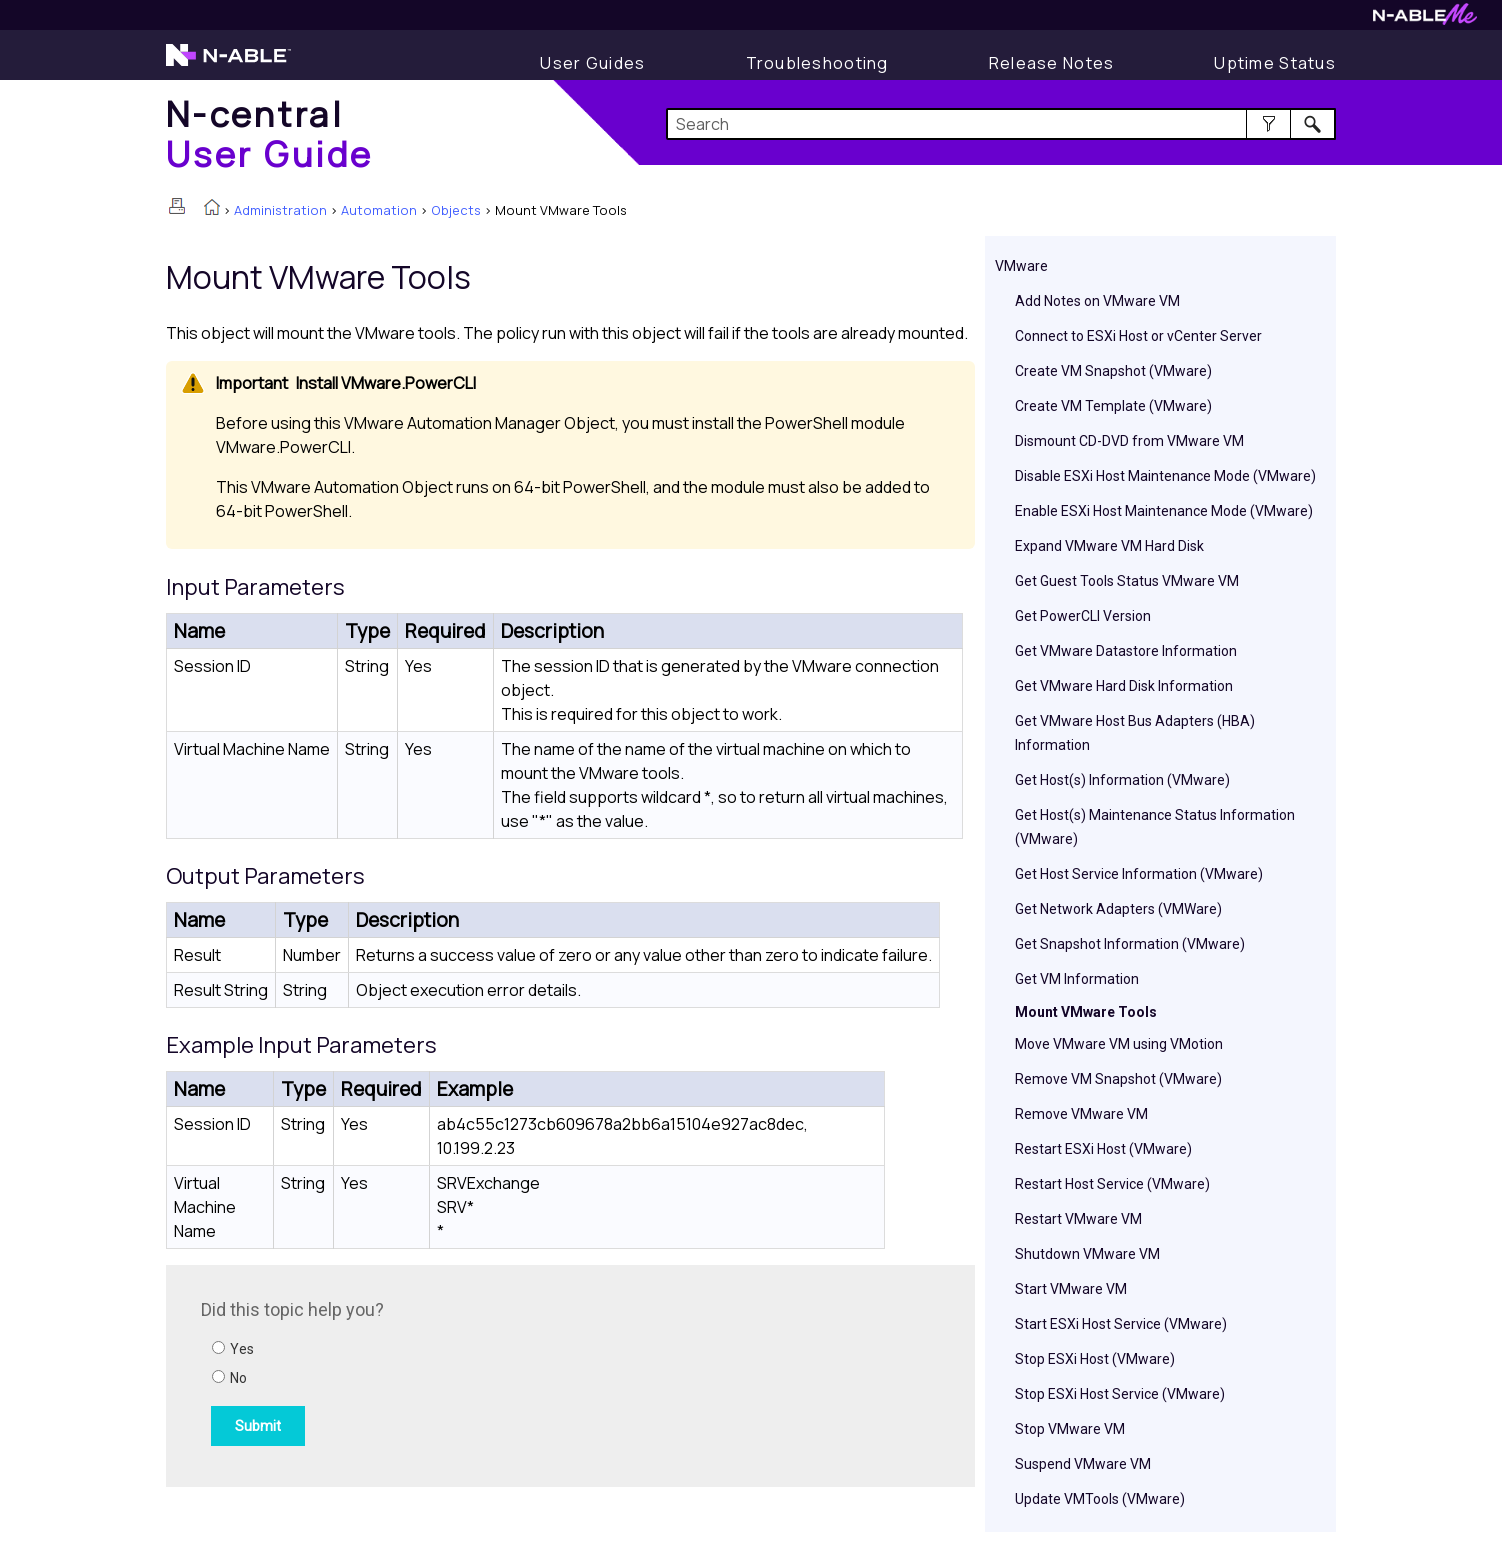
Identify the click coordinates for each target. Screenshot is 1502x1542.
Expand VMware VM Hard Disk (1109, 546)
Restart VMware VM (1078, 1219)
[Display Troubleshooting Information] (817, 63)
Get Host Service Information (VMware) (1139, 874)
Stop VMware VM (1070, 1429)
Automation (379, 210)
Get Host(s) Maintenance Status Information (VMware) (1155, 827)
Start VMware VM (1071, 1289)
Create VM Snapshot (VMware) (1113, 371)
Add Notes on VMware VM (1097, 301)
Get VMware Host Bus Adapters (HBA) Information (1135, 733)
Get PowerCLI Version (1083, 616)
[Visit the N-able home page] (228, 64)
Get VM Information (1077, 979)
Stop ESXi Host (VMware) (1095, 1359)
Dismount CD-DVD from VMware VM (1129, 441)
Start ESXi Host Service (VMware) (1121, 1324)
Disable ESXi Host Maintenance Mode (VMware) (1165, 476)
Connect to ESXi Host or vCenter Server (1138, 336)
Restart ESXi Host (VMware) (1103, 1149)
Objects (456, 210)
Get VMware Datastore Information (1126, 651)
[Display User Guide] (592, 63)
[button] (1268, 124)
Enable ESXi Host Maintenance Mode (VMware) (1164, 511)
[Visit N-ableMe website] (1425, 19)
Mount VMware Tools (1086, 1012)
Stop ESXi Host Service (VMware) (1120, 1394)
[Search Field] (1001, 124)
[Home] (270, 133)
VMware (1021, 266)
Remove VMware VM (1081, 1114)
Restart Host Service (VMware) (1112, 1184)
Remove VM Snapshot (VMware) (1118, 1079)
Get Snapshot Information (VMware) (1130, 944)
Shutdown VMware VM (1087, 1254)
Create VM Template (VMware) (1113, 406)
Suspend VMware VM (1083, 1464)
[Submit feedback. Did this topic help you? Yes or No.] (471, 1373)
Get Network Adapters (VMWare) (1118, 909)
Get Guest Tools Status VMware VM (1127, 581)
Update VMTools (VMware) (1100, 1499)
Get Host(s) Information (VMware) (1122, 780)
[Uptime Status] (1275, 63)
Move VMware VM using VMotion (1119, 1044)
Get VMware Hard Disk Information (1124, 686)
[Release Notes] (1052, 63)
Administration (280, 210)
